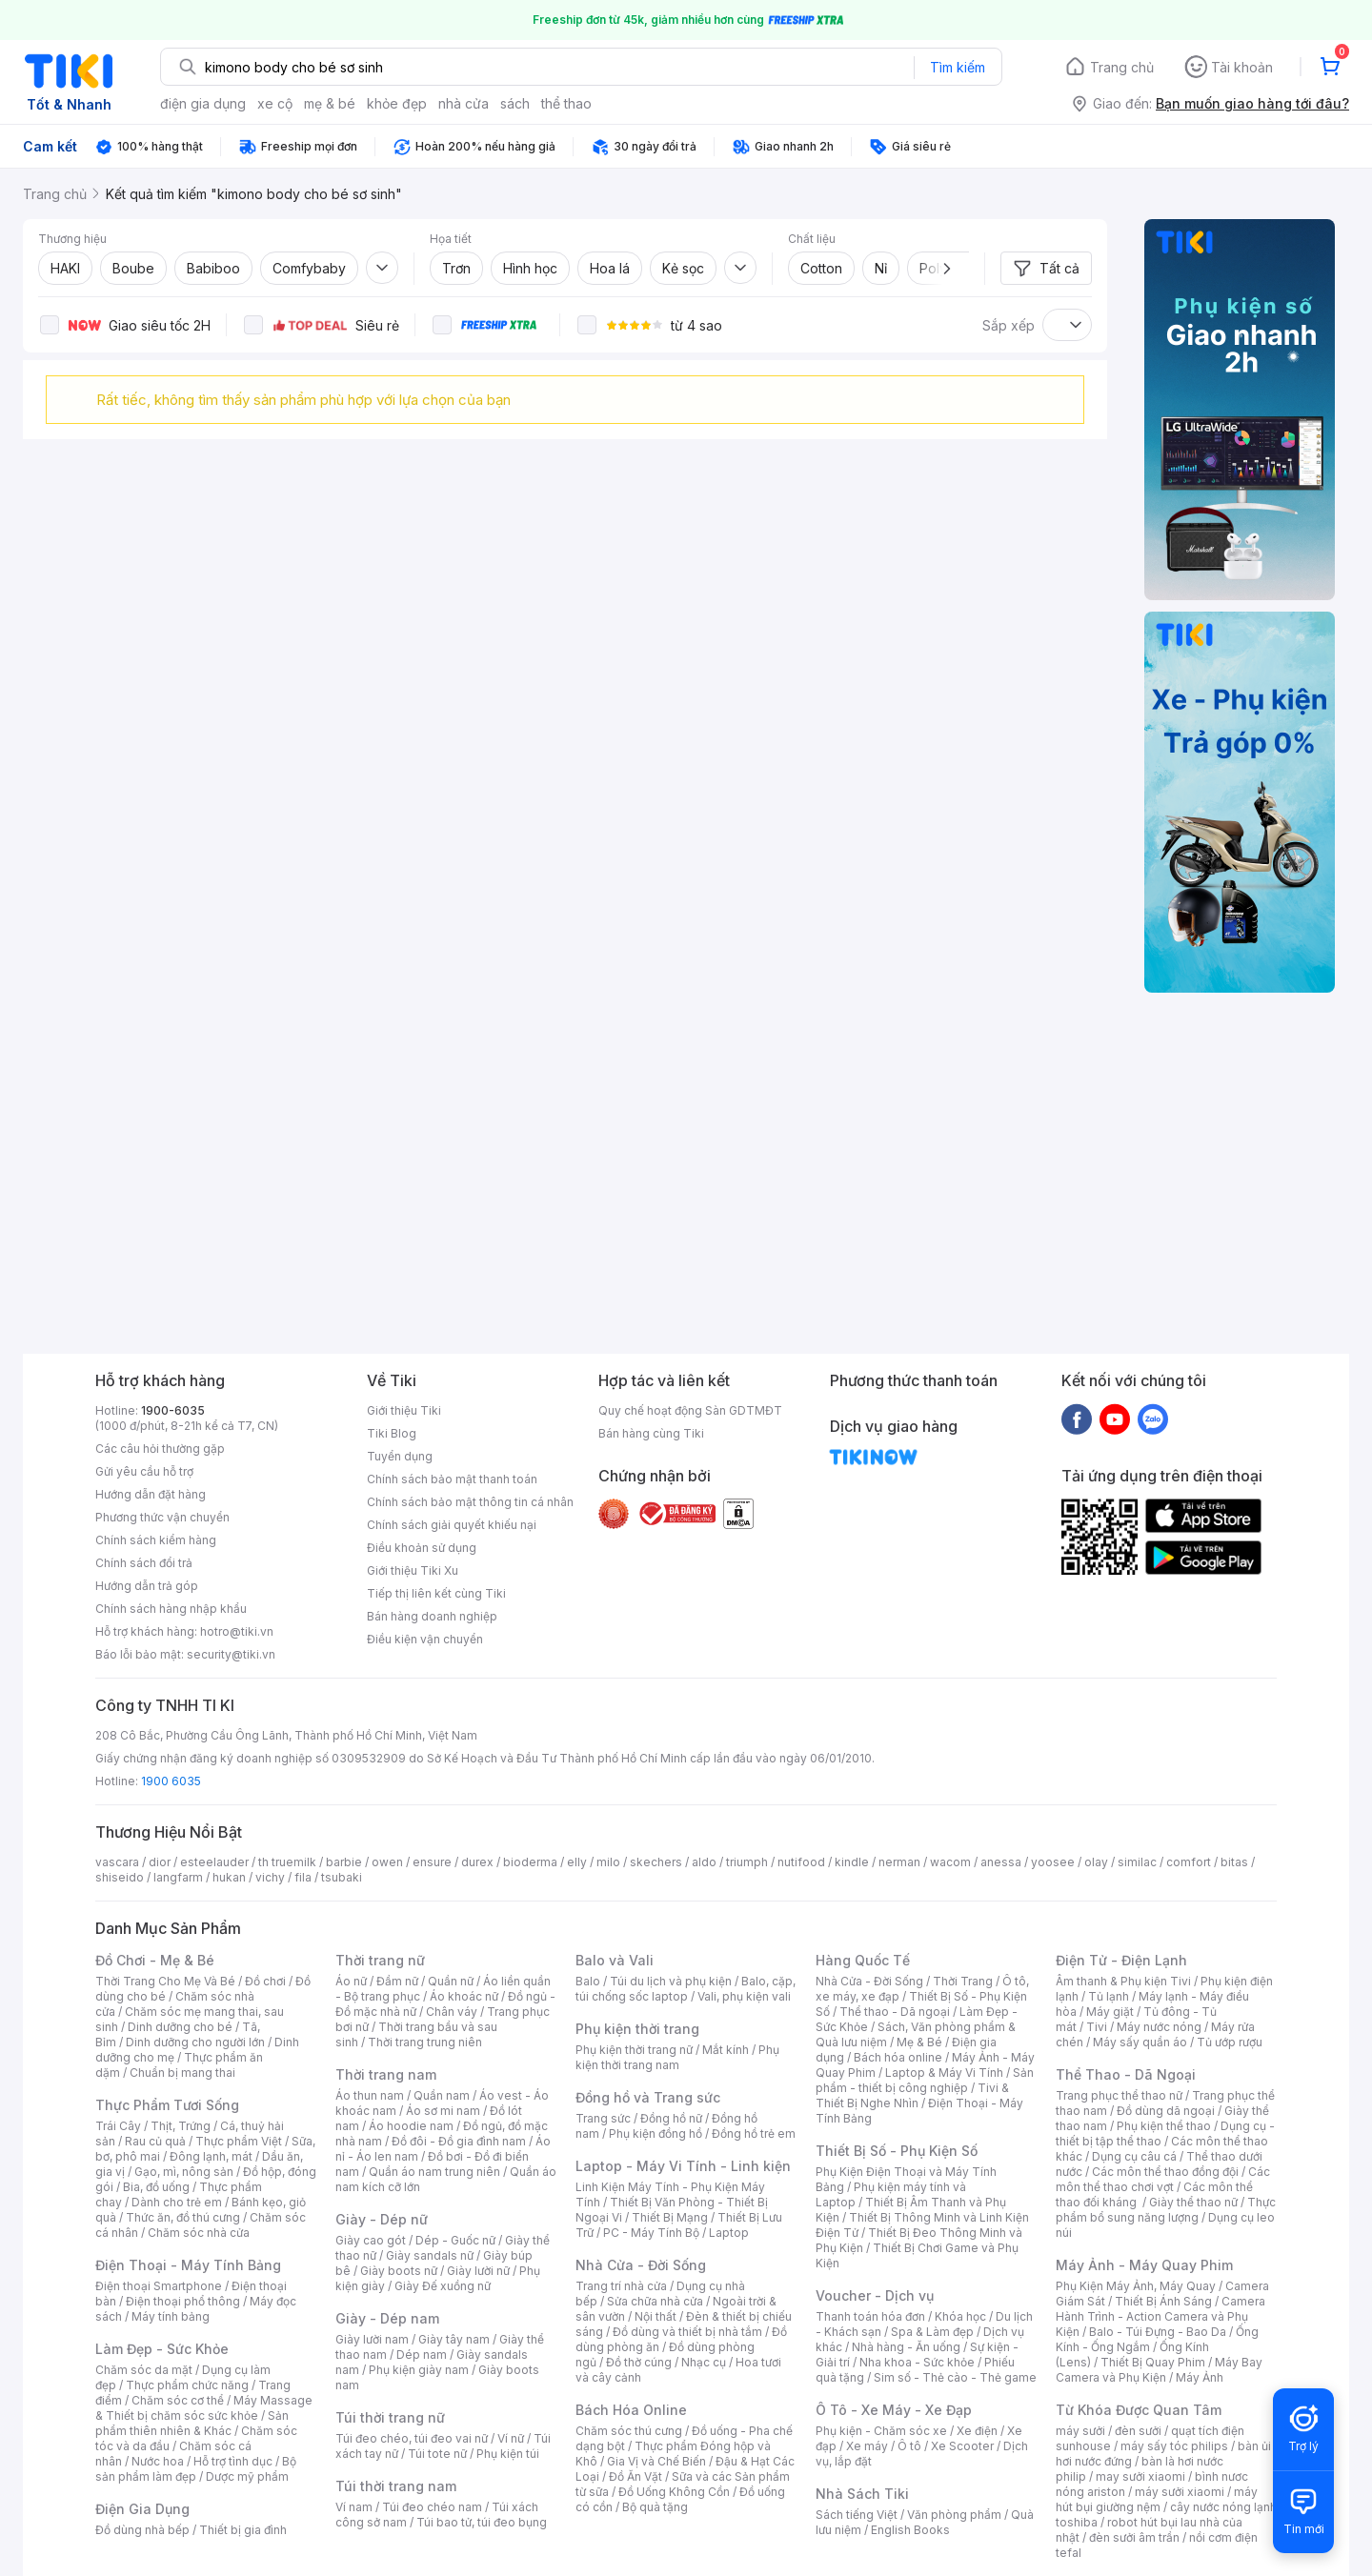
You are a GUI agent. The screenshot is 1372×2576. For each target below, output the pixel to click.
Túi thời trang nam (395, 2486)
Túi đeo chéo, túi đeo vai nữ (411, 2438)
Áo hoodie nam (411, 2126)
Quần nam (442, 2095)
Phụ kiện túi (507, 2453)
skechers (656, 1862)
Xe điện (977, 2431)
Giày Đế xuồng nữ (442, 2286)
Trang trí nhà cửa (621, 2286)
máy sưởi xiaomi (1179, 2492)
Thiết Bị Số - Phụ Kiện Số (897, 2151)
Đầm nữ (397, 1981)
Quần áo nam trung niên (434, 2171)
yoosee (1053, 1862)
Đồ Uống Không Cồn (674, 2492)
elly (577, 1862)
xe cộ (275, 103)
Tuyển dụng (400, 1456)
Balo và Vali (614, 1960)
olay (1096, 1862)
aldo (704, 1862)
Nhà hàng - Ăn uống (906, 2347)
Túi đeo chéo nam (432, 2507)
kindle (852, 1862)
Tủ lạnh (1108, 1996)
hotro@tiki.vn (236, 1631)
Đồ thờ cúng (639, 2362)
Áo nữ (351, 1981)
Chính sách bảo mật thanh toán (452, 1479)
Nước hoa (157, 2461)
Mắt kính (725, 2050)
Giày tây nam (454, 2339)
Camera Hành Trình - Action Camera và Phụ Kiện (1160, 2316)
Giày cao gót (370, 2240)
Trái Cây (118, 2126)
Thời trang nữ (380, 1960)
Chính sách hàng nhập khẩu (171, 1608)
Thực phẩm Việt (238, 2141)
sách (515, 103)
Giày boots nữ (398, 2271)
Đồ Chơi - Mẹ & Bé (154, 1960)
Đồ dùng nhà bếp (142, 2530)
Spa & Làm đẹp (932, 2331)
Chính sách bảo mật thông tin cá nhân (470, 1502)
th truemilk (287, 1862)
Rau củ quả (155, 2141)
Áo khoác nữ (464, 1996)
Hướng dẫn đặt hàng (150, 1494)
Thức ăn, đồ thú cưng (183, 2217)
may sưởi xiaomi (1140, 2476)
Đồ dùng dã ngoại (1166, 2110)
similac (1137, 1862)
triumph (747, 1862)
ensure (432, 1862)
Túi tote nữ (437, 2453)
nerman (899, 1862)
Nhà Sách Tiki (862, 2493)
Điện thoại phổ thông (183, 2301)
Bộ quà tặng (655, 2507)
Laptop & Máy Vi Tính (944, 2072)
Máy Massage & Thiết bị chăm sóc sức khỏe (204, 2408)
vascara (117, 1862)
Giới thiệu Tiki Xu (412, 1570)
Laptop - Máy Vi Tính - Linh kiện (683, 2166)
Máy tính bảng (170, 2316)
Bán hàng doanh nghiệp (432, 1616)
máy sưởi (1080, 2431)
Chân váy (451, 2011)
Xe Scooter (962, 2446)
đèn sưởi (1138, 2431)
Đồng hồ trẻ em (754, 2133)
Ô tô (909, 2446)
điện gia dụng (203, 103)
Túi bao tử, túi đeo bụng (481, 2522)
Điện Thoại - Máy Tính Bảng (188, 2265)
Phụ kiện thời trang (637, 2029)
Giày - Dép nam (387, 2318)
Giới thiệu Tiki (404, 1410)
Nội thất (655, 2316)
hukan (229, 1877)
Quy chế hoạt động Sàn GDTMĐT (690, 1410)
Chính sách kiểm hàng (155, 1540)
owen (387, 1862)
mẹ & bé (329, 103)
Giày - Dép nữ (381, 2219)
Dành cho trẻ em (176, 2202)
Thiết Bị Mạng (670, 2217)
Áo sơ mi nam (443, 2110)
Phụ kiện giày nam (419, 2370)
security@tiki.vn (231, 1654)
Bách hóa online (898, 2057)
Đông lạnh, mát (211, 2156)
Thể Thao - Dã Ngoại (1126, 2074)
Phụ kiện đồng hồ (655, 2133)
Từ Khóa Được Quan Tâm (1138, 2410)
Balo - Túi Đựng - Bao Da (1157, 2331)
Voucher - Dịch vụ (875, 2295)
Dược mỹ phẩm (247, 2476)
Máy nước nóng (1159, 2027)
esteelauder (214, 1862)
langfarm (178, 1877)
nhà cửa (463, 103)
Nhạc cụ (703, 2362)
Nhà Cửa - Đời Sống (640, 2265)
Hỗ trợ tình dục (232, 2461)
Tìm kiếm (957, 67)
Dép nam (421, 2354)
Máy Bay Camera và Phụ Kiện (1159, 2370)
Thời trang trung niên (425, 2042)
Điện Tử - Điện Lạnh (1121, 1960)
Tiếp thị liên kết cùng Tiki (436, 1593)
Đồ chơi (265, 1981)
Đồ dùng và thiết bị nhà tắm (687, 2331)
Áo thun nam (369, 2095)
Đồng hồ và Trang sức (647, 2097)
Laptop (729, 2232)
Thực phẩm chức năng (187, 2385)
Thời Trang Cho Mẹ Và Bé (165, 1981)
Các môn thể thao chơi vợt (1163, 2179)
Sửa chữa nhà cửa (655, 2301)
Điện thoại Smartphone (158, 2286)
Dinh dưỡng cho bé (180, 2027)
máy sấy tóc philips (1174, 2446)
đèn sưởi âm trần (1134, 2537)
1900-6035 (173, 1410)
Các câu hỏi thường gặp (160, 1448)
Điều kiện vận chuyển (425, 1639)
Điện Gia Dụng (142, 2509)
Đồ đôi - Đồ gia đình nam (459, 2141)
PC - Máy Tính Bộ (651, 2232)
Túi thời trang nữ (390, 2417)
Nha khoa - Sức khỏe (917, 2362)
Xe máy (867, 2446)
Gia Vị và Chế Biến (656, 2461)
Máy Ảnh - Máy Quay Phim (1144, 2265)
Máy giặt (1110, 2011)
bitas (1234, 1862)
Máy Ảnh (1199, 2377)
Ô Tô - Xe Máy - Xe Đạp (894, 2410)
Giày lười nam (372, 2339)
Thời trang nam (385, 2074)
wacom (950, 1862)
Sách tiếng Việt (857, 2514)
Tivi (1096, 2027)
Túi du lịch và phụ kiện (671, 1981)
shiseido (119, 1877)
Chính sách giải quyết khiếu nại (451, 1525)
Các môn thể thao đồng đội (1165, 2171)
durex (477, 1862)
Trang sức (603, 2118)
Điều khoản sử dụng (421, 1547)
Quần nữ (451, 1981)
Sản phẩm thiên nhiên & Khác (192, 2423)
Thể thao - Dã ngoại (894, 2011)
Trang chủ (1122, 67)
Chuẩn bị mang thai (182, 2072)
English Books (910, 2530)
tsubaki (341, 1877)
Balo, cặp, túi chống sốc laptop (685, 1988)
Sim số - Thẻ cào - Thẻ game (955, 2377)
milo (608, 1862)
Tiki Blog (391, 1433)
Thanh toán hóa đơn (870, 2316)
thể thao (566, 103)
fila (303, 1877)
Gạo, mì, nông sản (183, 2171)
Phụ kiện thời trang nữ (634, 2050)
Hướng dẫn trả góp (146, 1586)
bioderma (530, 1862)
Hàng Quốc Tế (863, 1960)
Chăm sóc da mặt (143, 2370)
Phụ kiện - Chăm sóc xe (881, 2431)
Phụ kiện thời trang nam (677, 2057)
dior (160, 1862)
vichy (270, 1877)
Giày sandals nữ (430, 2255)
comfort (1188, 1862)
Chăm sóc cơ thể (177, 2400)
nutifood (801, 1862)
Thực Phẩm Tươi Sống (167, 2105)
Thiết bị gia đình (243, 2530)
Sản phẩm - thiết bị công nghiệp (925, 2080)
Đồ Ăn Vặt (635, 2476)
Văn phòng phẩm (954, 2514)
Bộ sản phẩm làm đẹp (195, 2469)
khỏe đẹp (397, 103)
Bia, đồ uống (156, 2187)
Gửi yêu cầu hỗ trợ (144, 1471)
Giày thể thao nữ (1193, 2202)
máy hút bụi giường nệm (1157, 2499)
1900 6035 (171, 1781)
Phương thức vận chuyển (162, 1517)
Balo (587, 1981)
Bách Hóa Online (631, 2410)
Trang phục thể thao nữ (1119, 2095)
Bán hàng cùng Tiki (651, 1433)
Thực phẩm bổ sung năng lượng (1166, 2209)
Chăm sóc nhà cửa (199, 2232)
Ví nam (354, 2507)
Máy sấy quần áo (1140, 2042)
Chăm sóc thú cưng (628, 2431)
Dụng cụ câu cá (1134, 2156)
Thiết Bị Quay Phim (1152, 2362)
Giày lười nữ (478, 2271)
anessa (1000, 1862)
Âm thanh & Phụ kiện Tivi (1123, 1981)
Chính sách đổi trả (143, 1563)
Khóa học (960, 2316)
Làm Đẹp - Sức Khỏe (162, 2349)
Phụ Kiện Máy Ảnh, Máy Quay (1136, 2286)
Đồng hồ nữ (671, 2118)
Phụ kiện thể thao (1164, 2126)
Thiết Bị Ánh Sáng (1163, 2301)
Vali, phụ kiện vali (744, 1996)
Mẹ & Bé (919, 2042)
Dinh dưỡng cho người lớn (195, 2042)
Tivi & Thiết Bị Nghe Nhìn (912, 2095)
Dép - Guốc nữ (455, 2240)
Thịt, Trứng (181, 2126)
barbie (344, 1862)
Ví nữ (510, 2438)
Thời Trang (963, 1981)
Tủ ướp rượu (1229, 2042)
